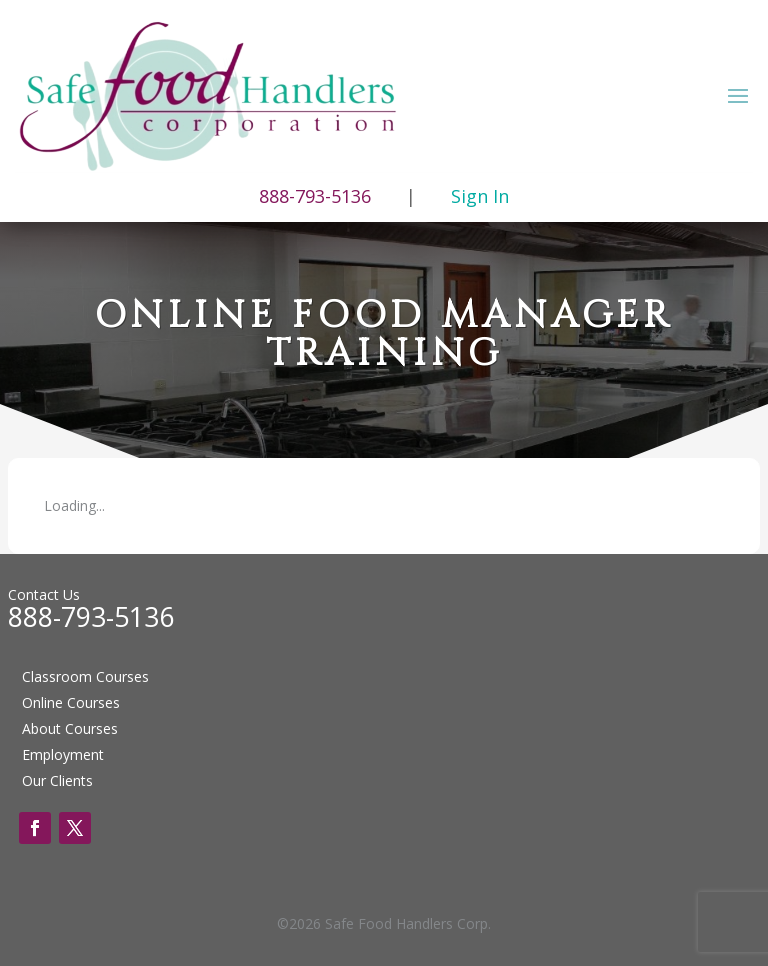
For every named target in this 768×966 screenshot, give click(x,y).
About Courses (70, 728)
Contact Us (44, 594)
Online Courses (71, 702)
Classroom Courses (85, 676)
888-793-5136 (91, 617)
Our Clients (57, 780)
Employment (63, 754)
